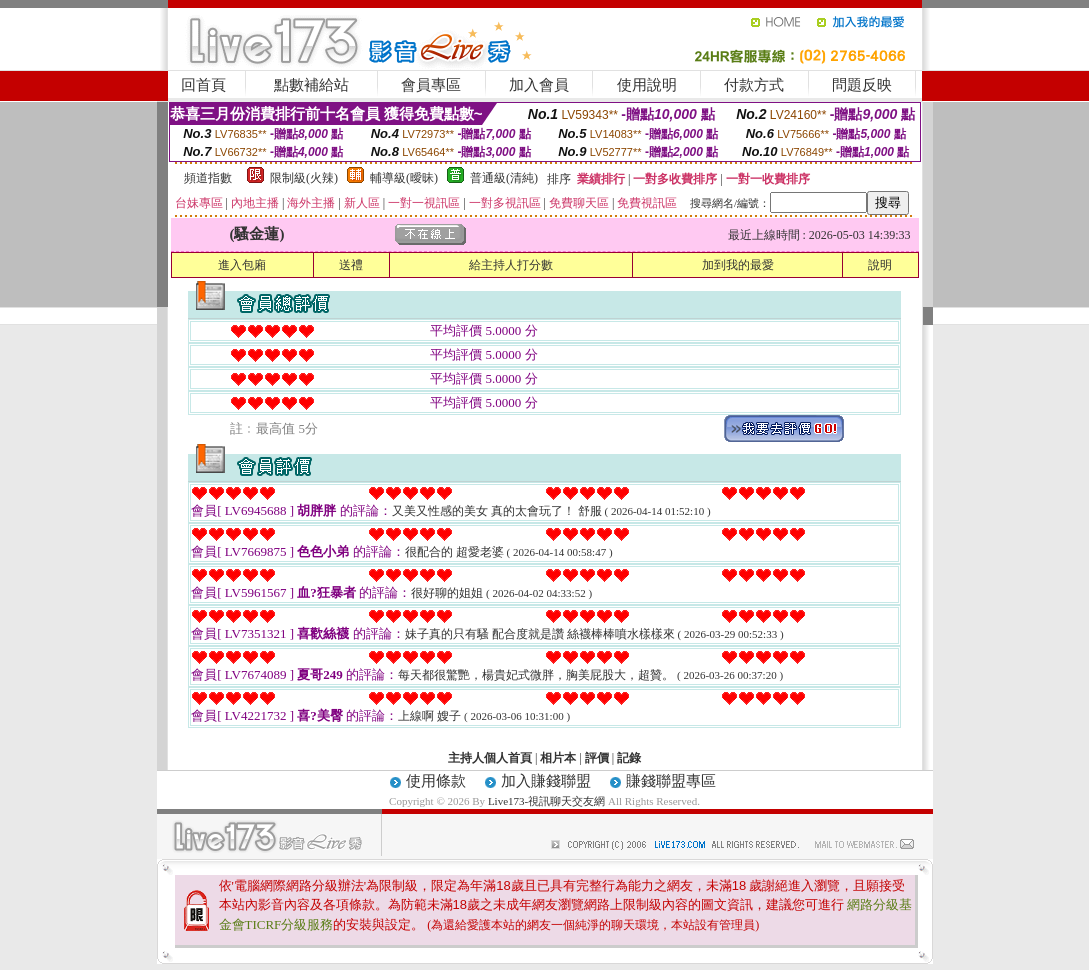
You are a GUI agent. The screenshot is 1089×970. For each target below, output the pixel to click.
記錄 (629, 758)
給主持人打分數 (511, 265)
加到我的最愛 (738, 265)
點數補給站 (311, 85)
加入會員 (539, 85)
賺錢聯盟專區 (671, 781)
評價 (597, 758)
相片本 (558, 758)
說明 (880, 265)
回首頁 (203, 85)
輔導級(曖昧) (404, 178)
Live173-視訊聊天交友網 (546, 801)
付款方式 (754, 85)
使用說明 (647, 85)
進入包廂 (242, 265)
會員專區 (431, 85)
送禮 (351, 265)
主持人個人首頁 (490, 758)
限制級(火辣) (304, 178)
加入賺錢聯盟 (546, 781)
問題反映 (862, 85)
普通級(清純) (504, 178)
